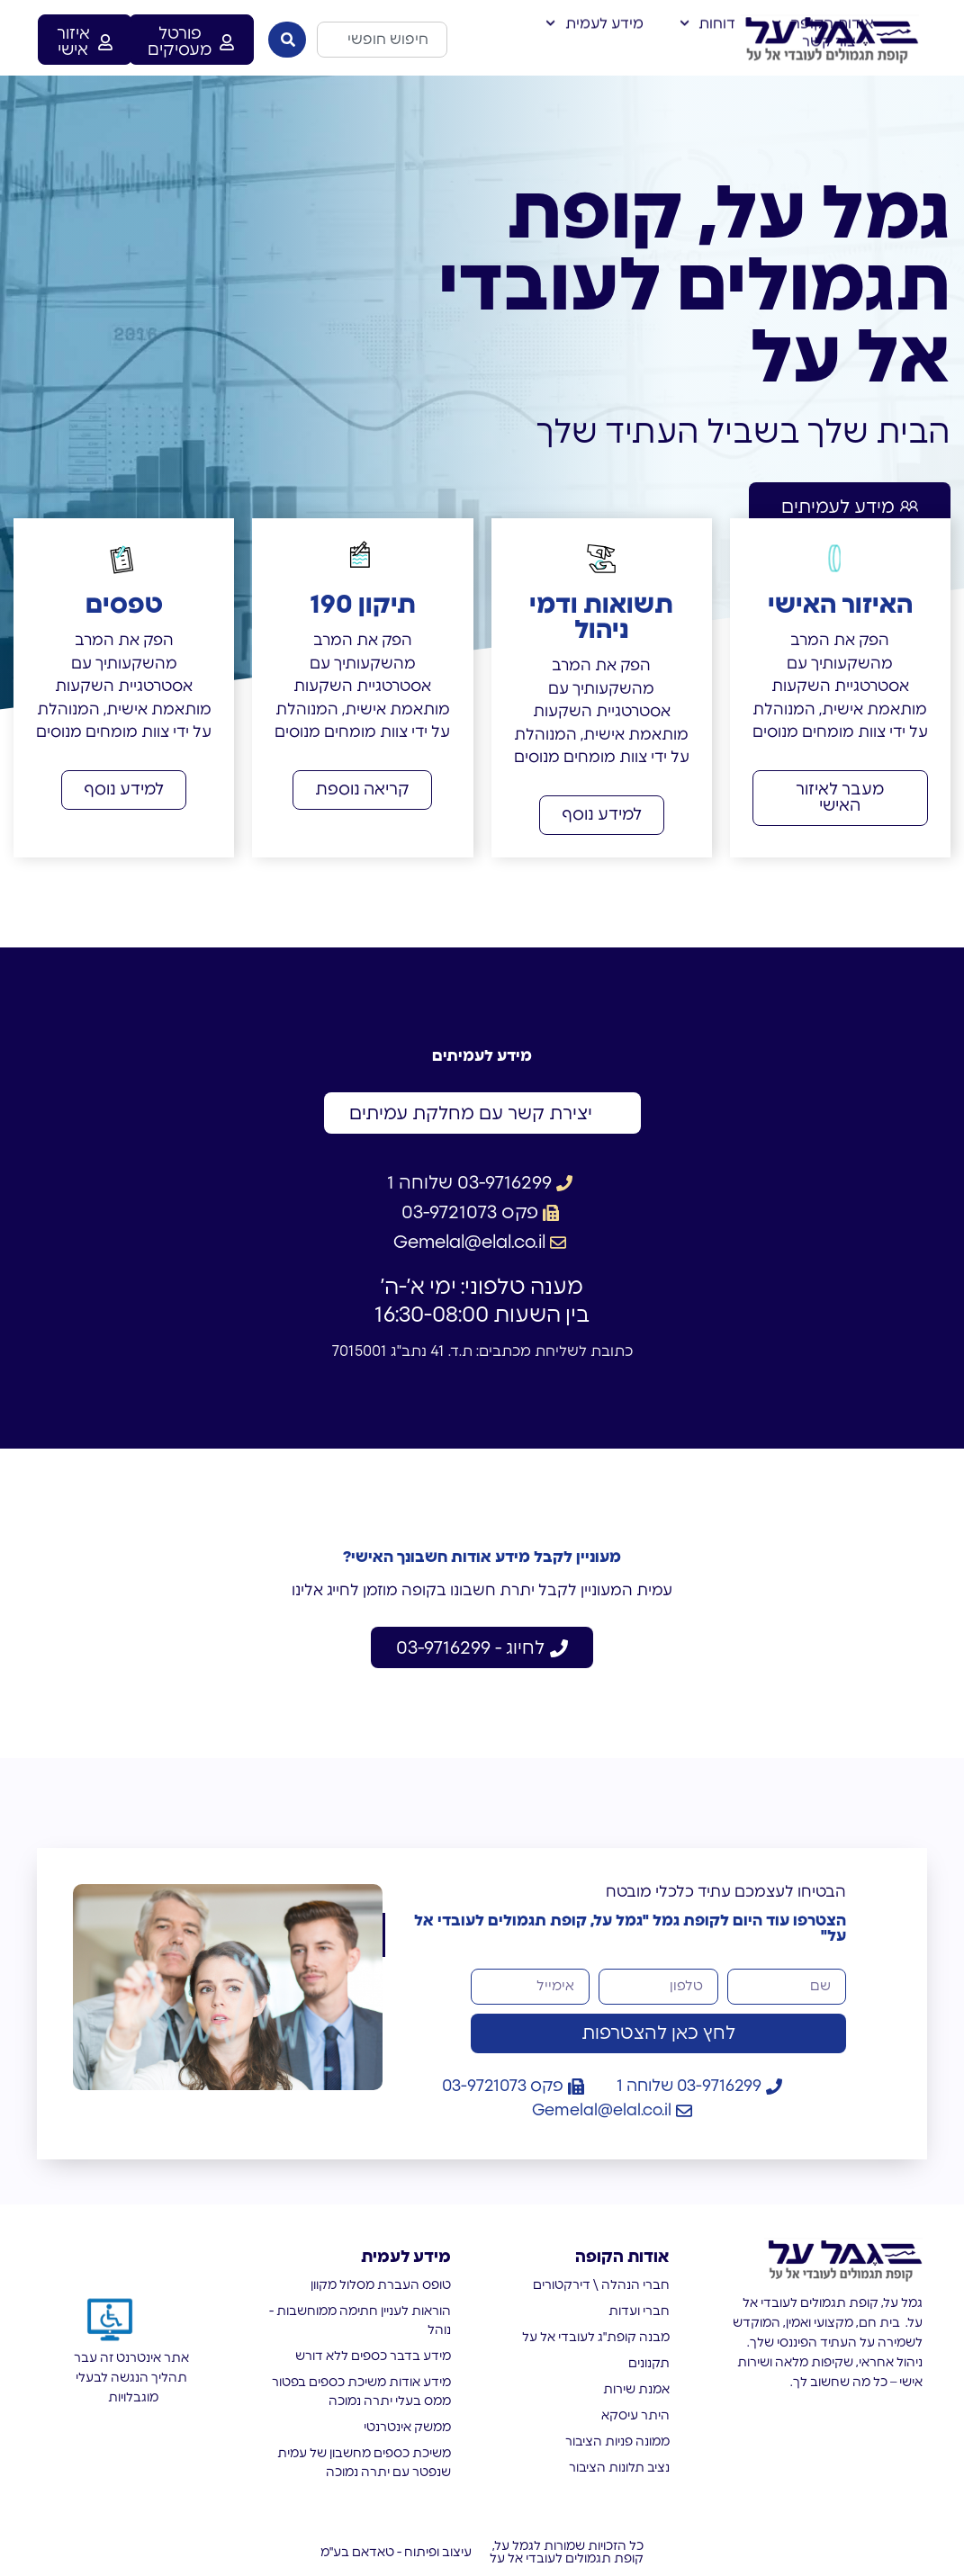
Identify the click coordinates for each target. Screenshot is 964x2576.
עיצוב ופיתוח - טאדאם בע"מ (396, 2552)
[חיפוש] (287, 40)
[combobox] (381, 40)
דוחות (707, 14)
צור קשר (829, 32)
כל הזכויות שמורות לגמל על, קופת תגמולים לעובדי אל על (567, 2552)
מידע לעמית (594, 14)
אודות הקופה (822, 14)
